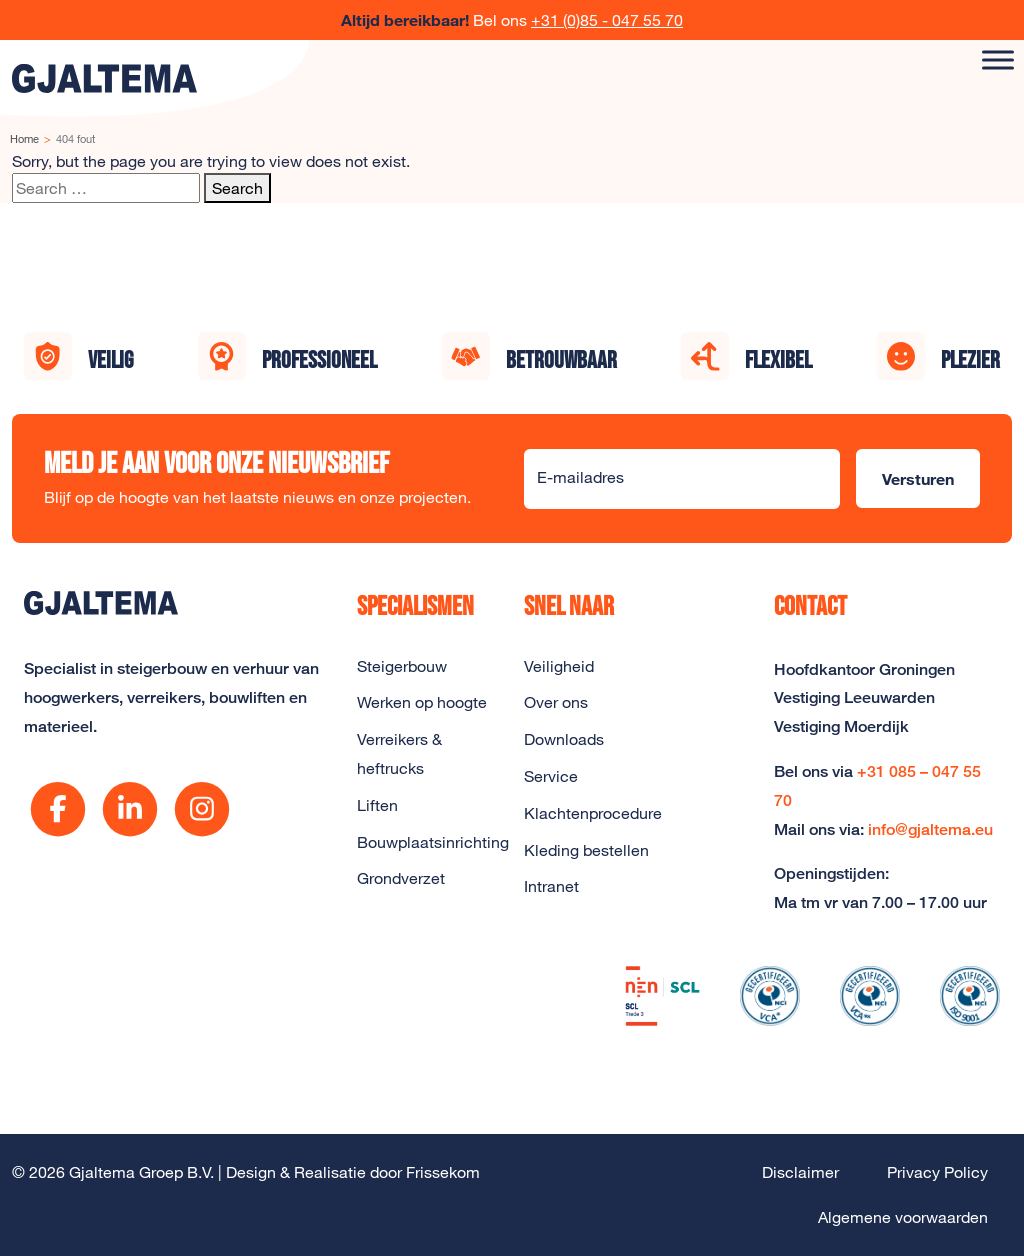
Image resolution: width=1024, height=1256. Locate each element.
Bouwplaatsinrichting (428, 842)
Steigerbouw (402, 666)
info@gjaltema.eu (930, 829)
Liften (377, 805)
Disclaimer (800, 1172)
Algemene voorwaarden (903, 1217)
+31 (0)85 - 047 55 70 (607, 20)
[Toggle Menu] (998, 59)
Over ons (556, 702)
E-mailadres (580, 477)
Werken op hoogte (422, 702)
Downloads (564, 739)
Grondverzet (401, 878)
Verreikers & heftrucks (399, 753)
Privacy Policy (937, 1172)
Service (551, 776)
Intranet (551, 886)
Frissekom (443, 1172)
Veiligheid (559, 666)
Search (237, 188)
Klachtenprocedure (593, 813)
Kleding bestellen (586, 850)
